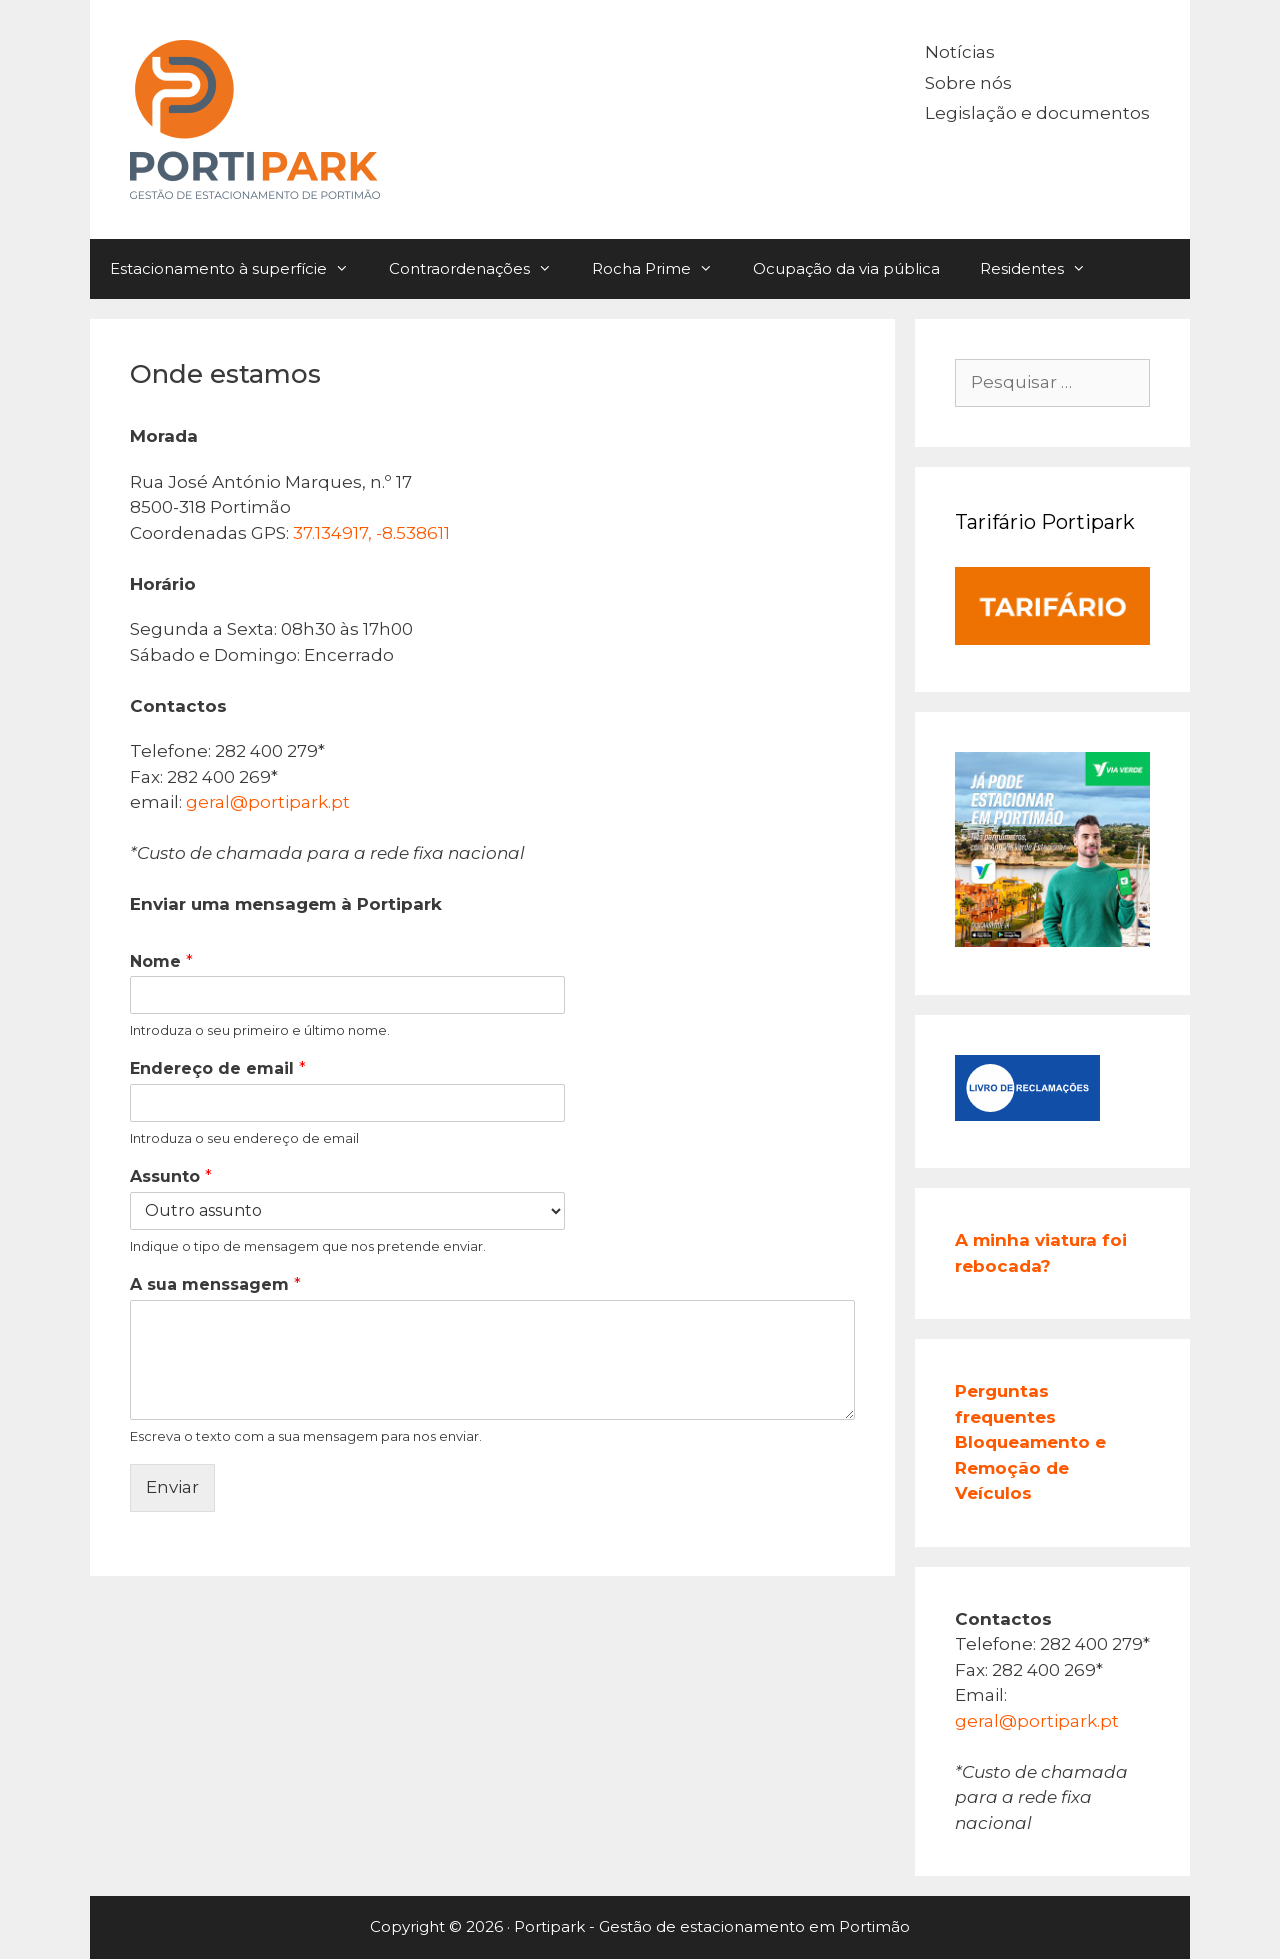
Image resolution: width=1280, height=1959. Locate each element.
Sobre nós (968, 83)
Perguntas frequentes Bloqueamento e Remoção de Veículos (1030, 1442)
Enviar (172, 1487)
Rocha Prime (662, 269)
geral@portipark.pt (268, 802)
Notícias (960, 52)
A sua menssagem (215, 1284)
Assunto (171, 1176)
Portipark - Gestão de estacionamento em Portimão (712, 1926)
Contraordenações (480, 269)
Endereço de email (218, 1068)
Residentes (1043, 269)
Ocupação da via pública (846, 268)
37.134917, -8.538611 (371, 533)
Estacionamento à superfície (239, 269)
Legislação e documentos (1037, 113)
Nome (161, 961)
